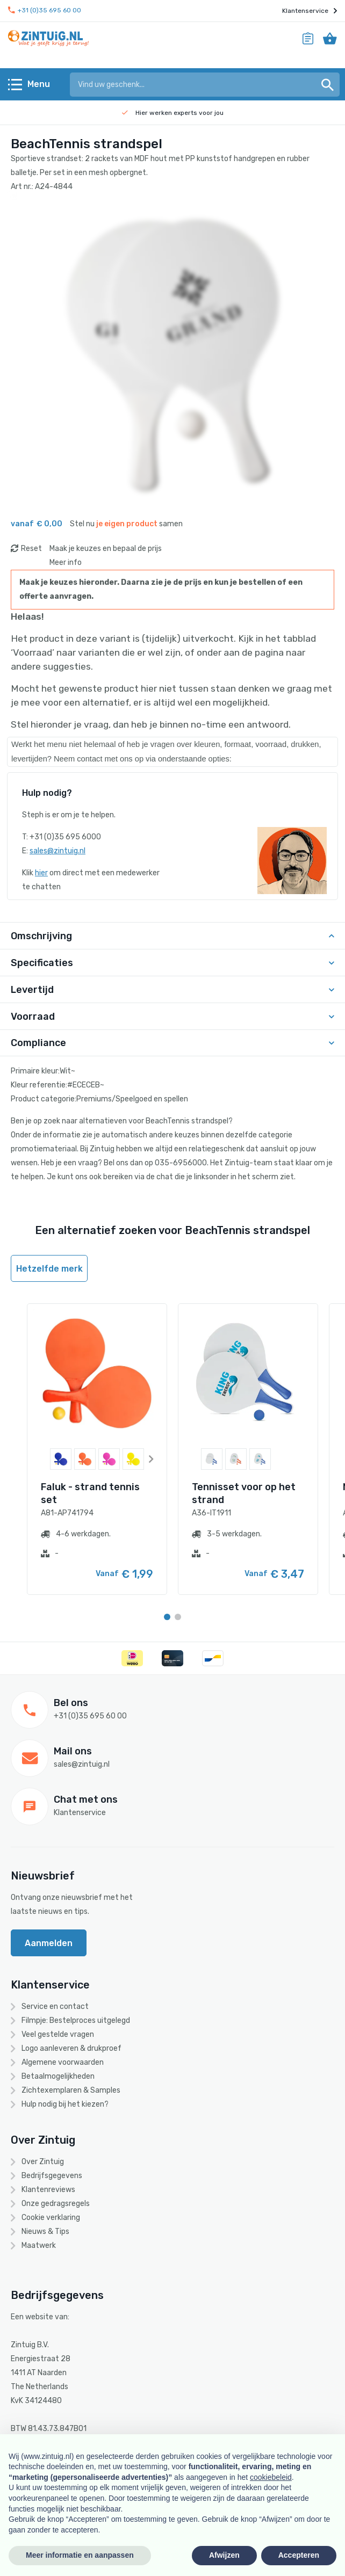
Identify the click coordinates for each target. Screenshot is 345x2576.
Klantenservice (309, 10)
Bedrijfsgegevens (51, 2175)
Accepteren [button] (298, 2555)
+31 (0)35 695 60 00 (44, 10)
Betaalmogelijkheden (58, 2076)
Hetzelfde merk (49, 1269)
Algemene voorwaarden (62, 2062)
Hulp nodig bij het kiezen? (65, 2104)
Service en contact (55, 2006)
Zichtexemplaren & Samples (70, 2090)
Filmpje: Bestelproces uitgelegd (75, 2020)
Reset (31, 548)
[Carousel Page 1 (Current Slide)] (167, 1617)
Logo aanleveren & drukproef (71, 2048)
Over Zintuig (42, 2161)
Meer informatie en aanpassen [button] (80, 2555)
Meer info (65, 562)
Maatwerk (38, 2245)
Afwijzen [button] (224, 2555)
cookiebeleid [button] (271, 2477)
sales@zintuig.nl (57, 850)
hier (41, 872)
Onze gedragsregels (55, 2203)
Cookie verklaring (50, 2217)
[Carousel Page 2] (178, 1617)
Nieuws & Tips (45, 2231)
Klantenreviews (48, 2189)
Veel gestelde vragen (57, 2034)
